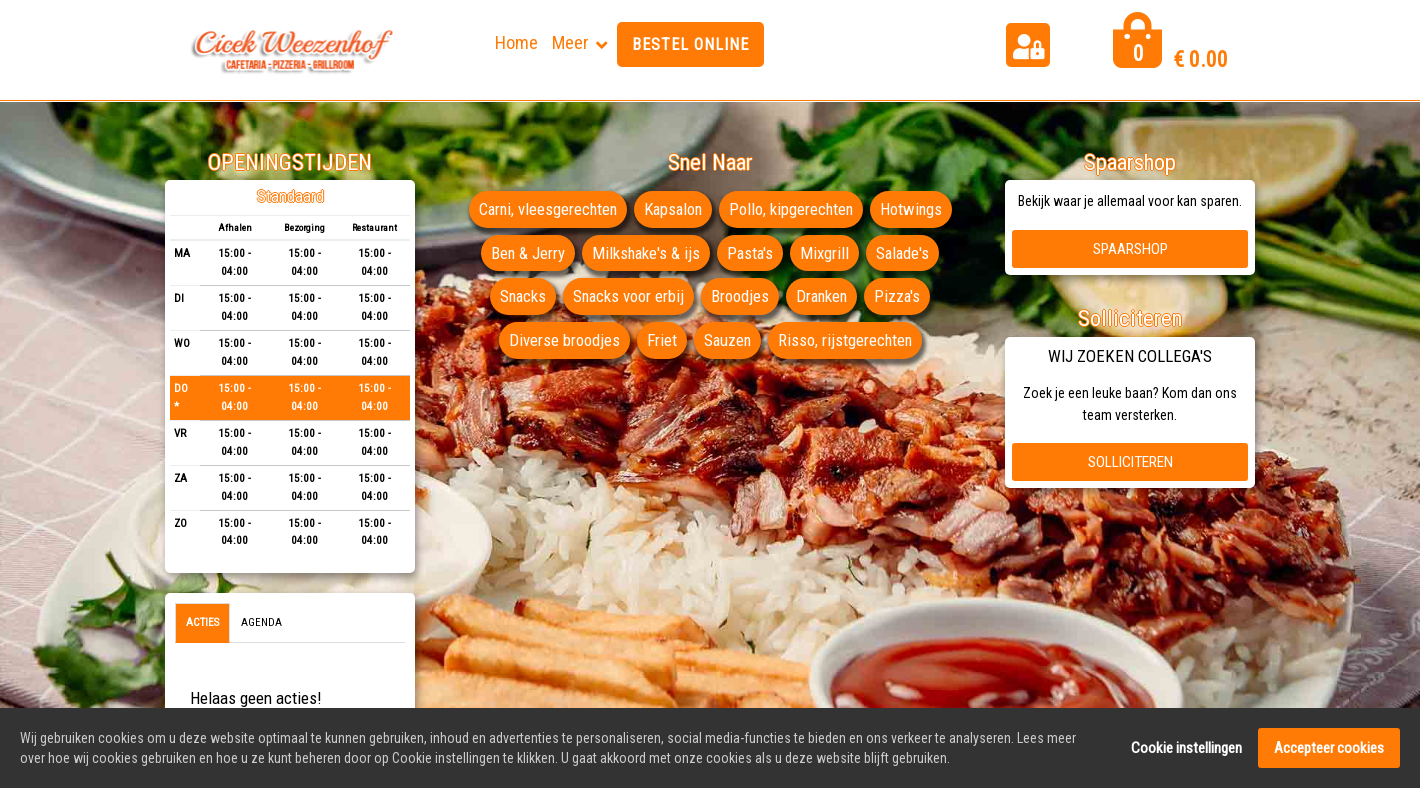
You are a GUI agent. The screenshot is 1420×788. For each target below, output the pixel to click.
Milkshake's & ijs (645, 253)
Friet (660, 340)
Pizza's (900, 296)
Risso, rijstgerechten (846, 340)
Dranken (823, 296)
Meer (570, 42)
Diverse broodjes (562, 340)
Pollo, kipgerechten (794, 209)
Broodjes (740, 296)
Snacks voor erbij (627, 296)
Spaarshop (1130, 249)
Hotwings (915, 209)
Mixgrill (826, 253)
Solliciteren (1130, 462)
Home (516, 42)
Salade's (905, 253)
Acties (202, 622)
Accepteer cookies (1329, 749)
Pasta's (751, 253)
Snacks (520, 296)
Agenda (261, 622)
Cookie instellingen (1186, 749)
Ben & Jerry (525, 253)
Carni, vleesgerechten (544, 209)
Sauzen (726, 340)
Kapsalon (673, 209)
